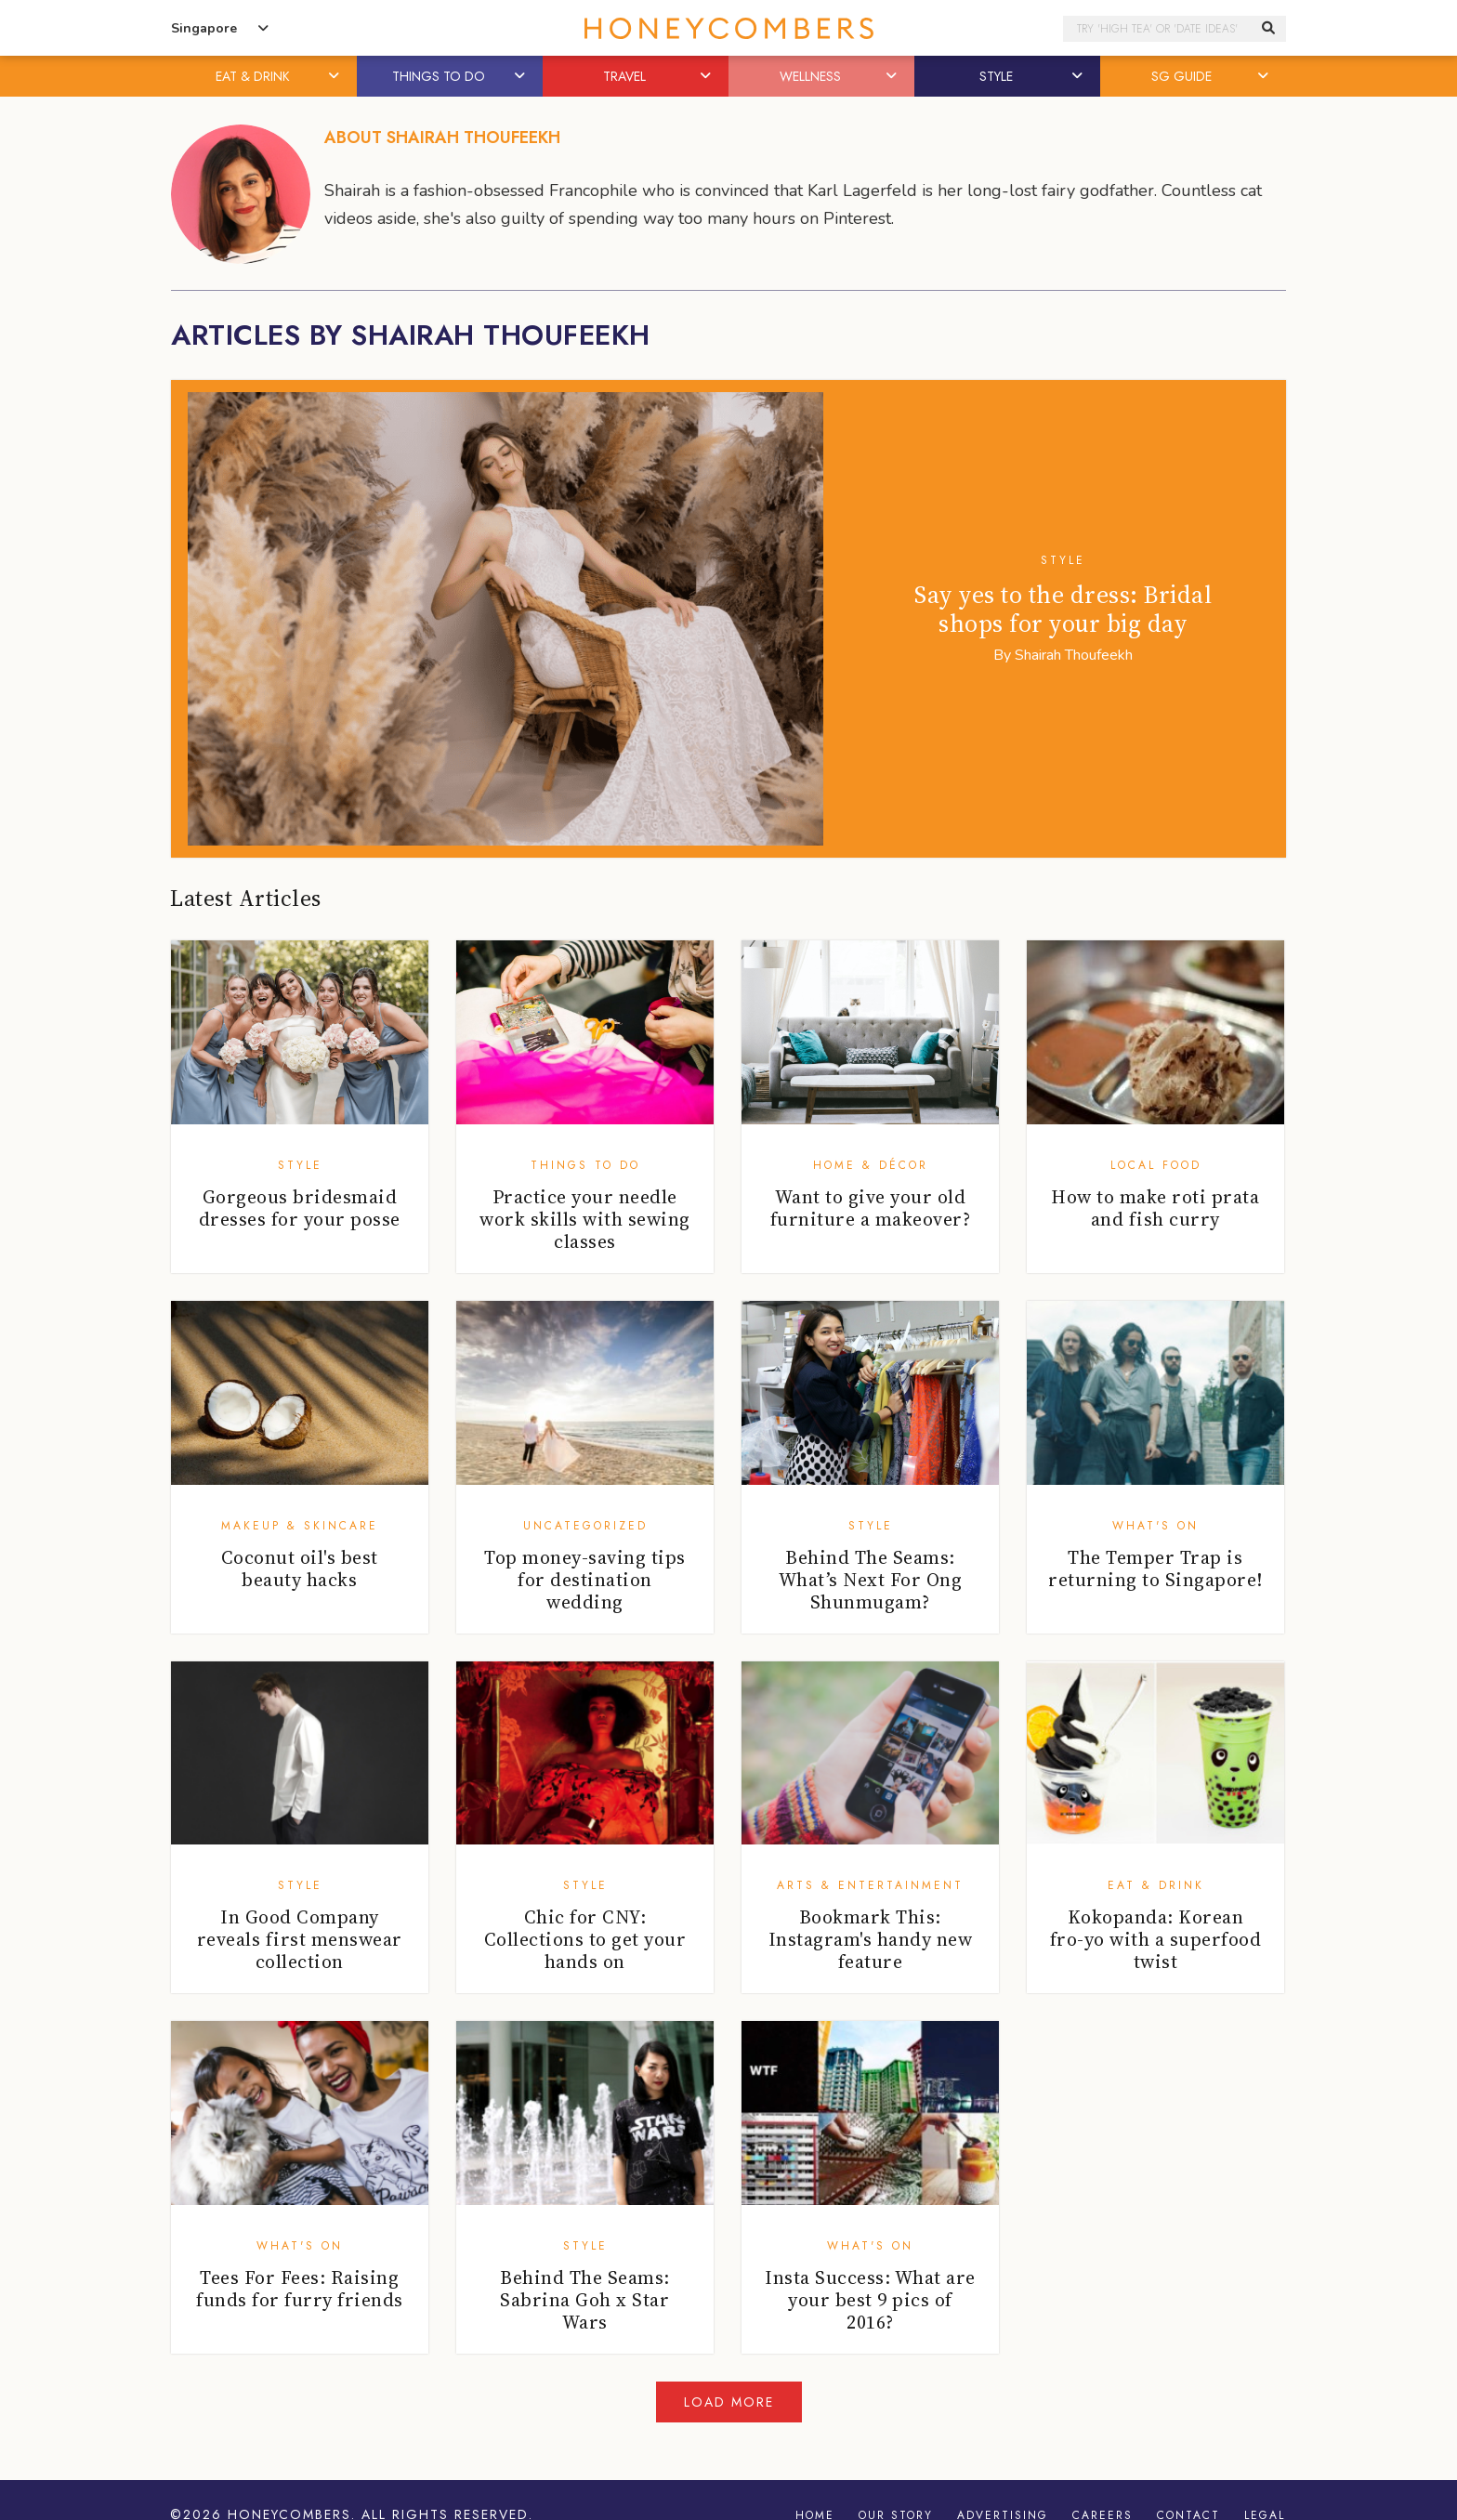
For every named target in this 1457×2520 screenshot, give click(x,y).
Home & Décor (870, 1165)
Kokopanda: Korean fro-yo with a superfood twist (1156, 1939)
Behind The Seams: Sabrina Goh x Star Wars (585, 2299)
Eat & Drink (1156, 1885)
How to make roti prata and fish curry (1155, 1208)
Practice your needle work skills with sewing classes (584, 1219)
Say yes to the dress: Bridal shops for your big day (1063, 609)
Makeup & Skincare (299, 1525)
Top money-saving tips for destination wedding (585, 1579)
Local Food (1155, 1165)
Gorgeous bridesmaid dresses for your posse (299, 1208)
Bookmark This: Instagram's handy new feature (870, 1939)
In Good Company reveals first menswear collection (299, 1939)
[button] (335, 76)
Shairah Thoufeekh (1074, 655)
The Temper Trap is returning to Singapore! (1155, 1568)
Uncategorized (585, 1525)
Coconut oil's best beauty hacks (299, 1568)
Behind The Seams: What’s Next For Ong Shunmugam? (871, 1579)
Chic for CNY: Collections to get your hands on (585, 1939)
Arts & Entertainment (870, 1885)
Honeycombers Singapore (728, 28)
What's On (1155, 1525)
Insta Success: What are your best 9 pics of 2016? (870, 2299)
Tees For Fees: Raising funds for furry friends (299, 2288)
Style (1063, 560)
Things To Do (585, 1165)
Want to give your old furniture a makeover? (870, 1208)
